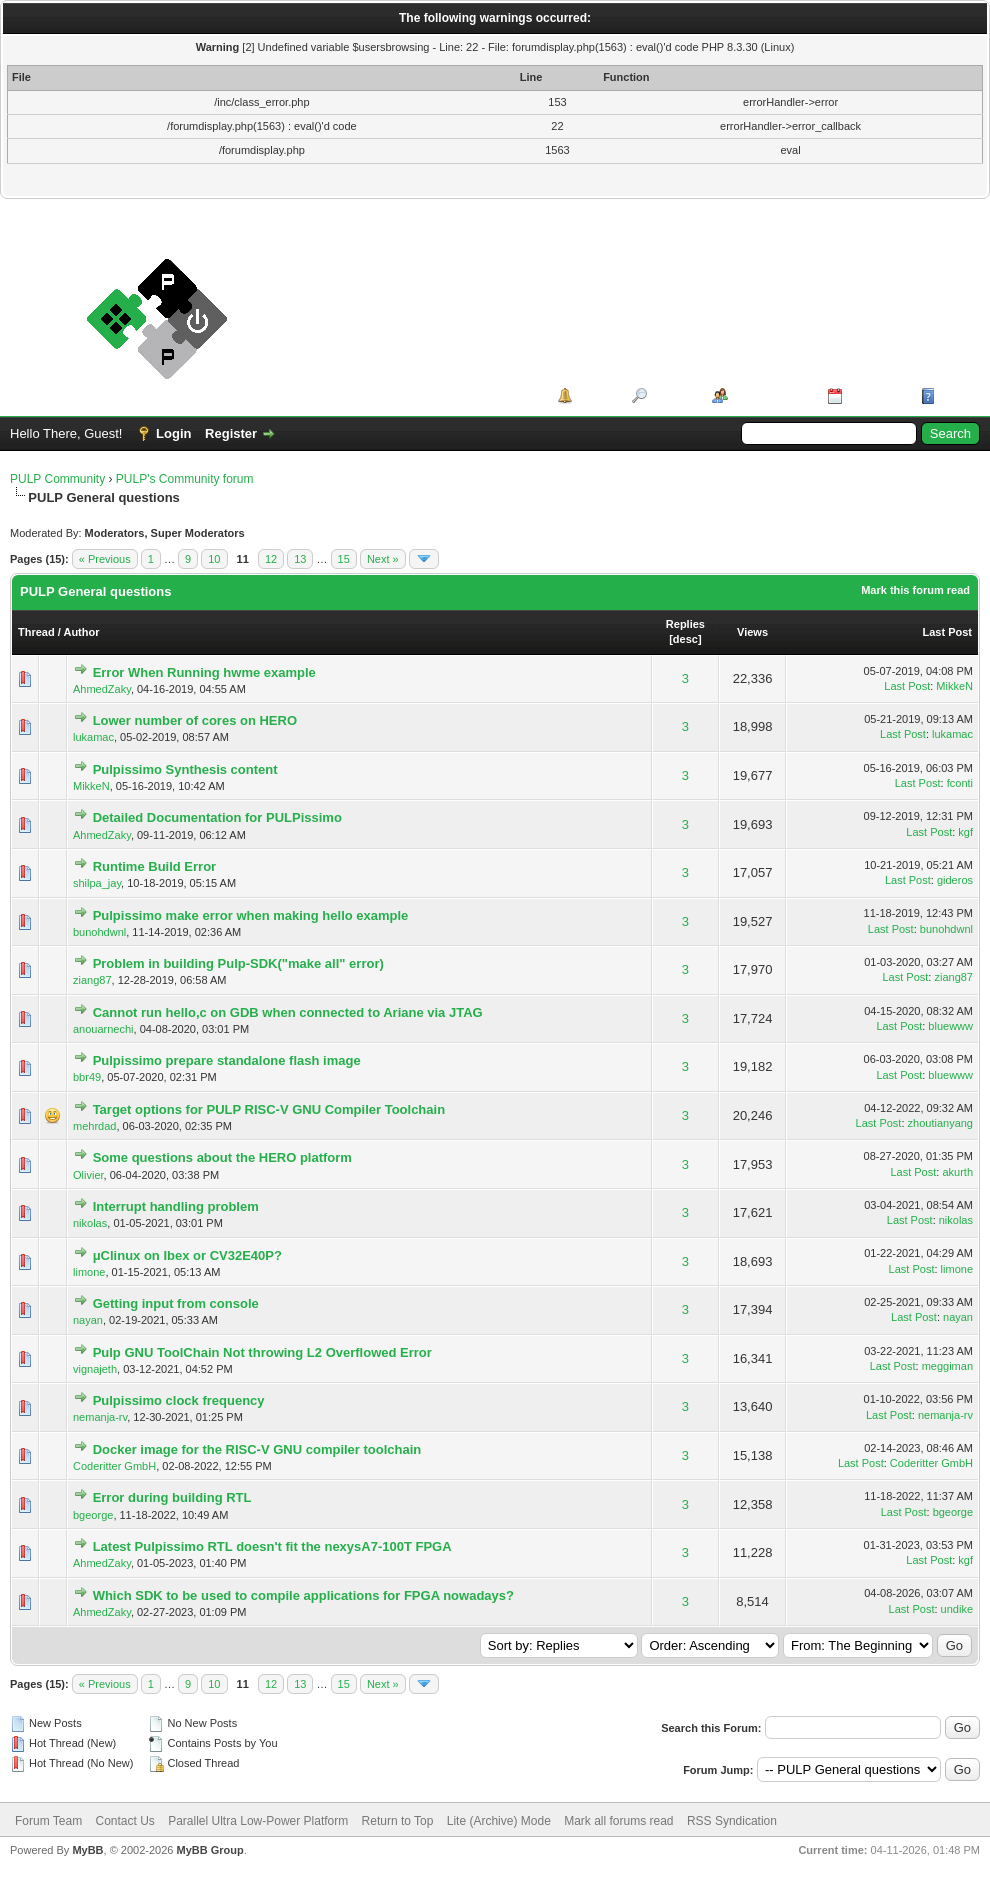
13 (300, 559)
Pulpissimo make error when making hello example (251, 915)
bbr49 (87, 1077)
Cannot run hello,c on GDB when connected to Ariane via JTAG (288, 1012)
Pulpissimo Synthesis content (185, 769)
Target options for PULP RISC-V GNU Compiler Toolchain (269, 1109)
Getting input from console (176, 1303)
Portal (595, 395)
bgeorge (93, 1515)
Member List (770, 395)
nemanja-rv (100, 1417)
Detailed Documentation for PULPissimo (217, 817)
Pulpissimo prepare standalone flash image (227, 1060)
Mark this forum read (915, 590)
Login (173, 433)
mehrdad (94, 1126)
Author (81, 632)
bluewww (950, 1026)
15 (344, 559)
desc (685, 639)
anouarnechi (103, 1029)
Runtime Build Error (155, 866)
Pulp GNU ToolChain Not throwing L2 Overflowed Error (262, 1352)
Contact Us (124, 1821)
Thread (36, 632)
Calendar (875, 395)
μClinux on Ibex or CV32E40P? (187, 1255)
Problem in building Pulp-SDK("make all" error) (238, 963)
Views (752, 632)
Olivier (88, 1175)
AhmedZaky (102, 689)
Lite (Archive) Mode (499, 1821)
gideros (955, 880)
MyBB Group (209, 1850)
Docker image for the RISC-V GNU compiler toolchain (257, 1449)
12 (271, 559)
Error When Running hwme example (204, 672)
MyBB (87, 1850)
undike (957, 1609)
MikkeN (954, 686)
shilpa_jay (97, 883)
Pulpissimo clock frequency (179, 1400)
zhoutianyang (940, 1123)
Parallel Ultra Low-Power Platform (258, 1821)
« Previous (105, 559)
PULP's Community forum (185, 479)
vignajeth (95, 1369)
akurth (957, 1172)
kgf (965, 832)
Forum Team (48, 1821)
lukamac (93, 737)
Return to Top (398, 1821)
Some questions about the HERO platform (222, 1157)
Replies (685, 624)
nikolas (90, 1223)
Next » (383, 559)
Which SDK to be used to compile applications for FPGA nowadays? (303, 1595)
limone (89, 1272)
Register (231, 433)
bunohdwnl (99, 932)
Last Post (947, 632)
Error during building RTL (172, 1497)
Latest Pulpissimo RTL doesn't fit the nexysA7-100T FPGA (272, 1546)
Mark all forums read (618, 1821)
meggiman (947, 1366)
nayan (88, 1320)
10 (214, 559)
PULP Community (57, 479)
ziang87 (92, 980)
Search (672, 395)
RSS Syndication (732, 1821)
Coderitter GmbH (114, 1466)
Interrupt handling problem (176, 1206)
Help (954, 395)
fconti (960, 783)
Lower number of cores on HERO (195, 720)
